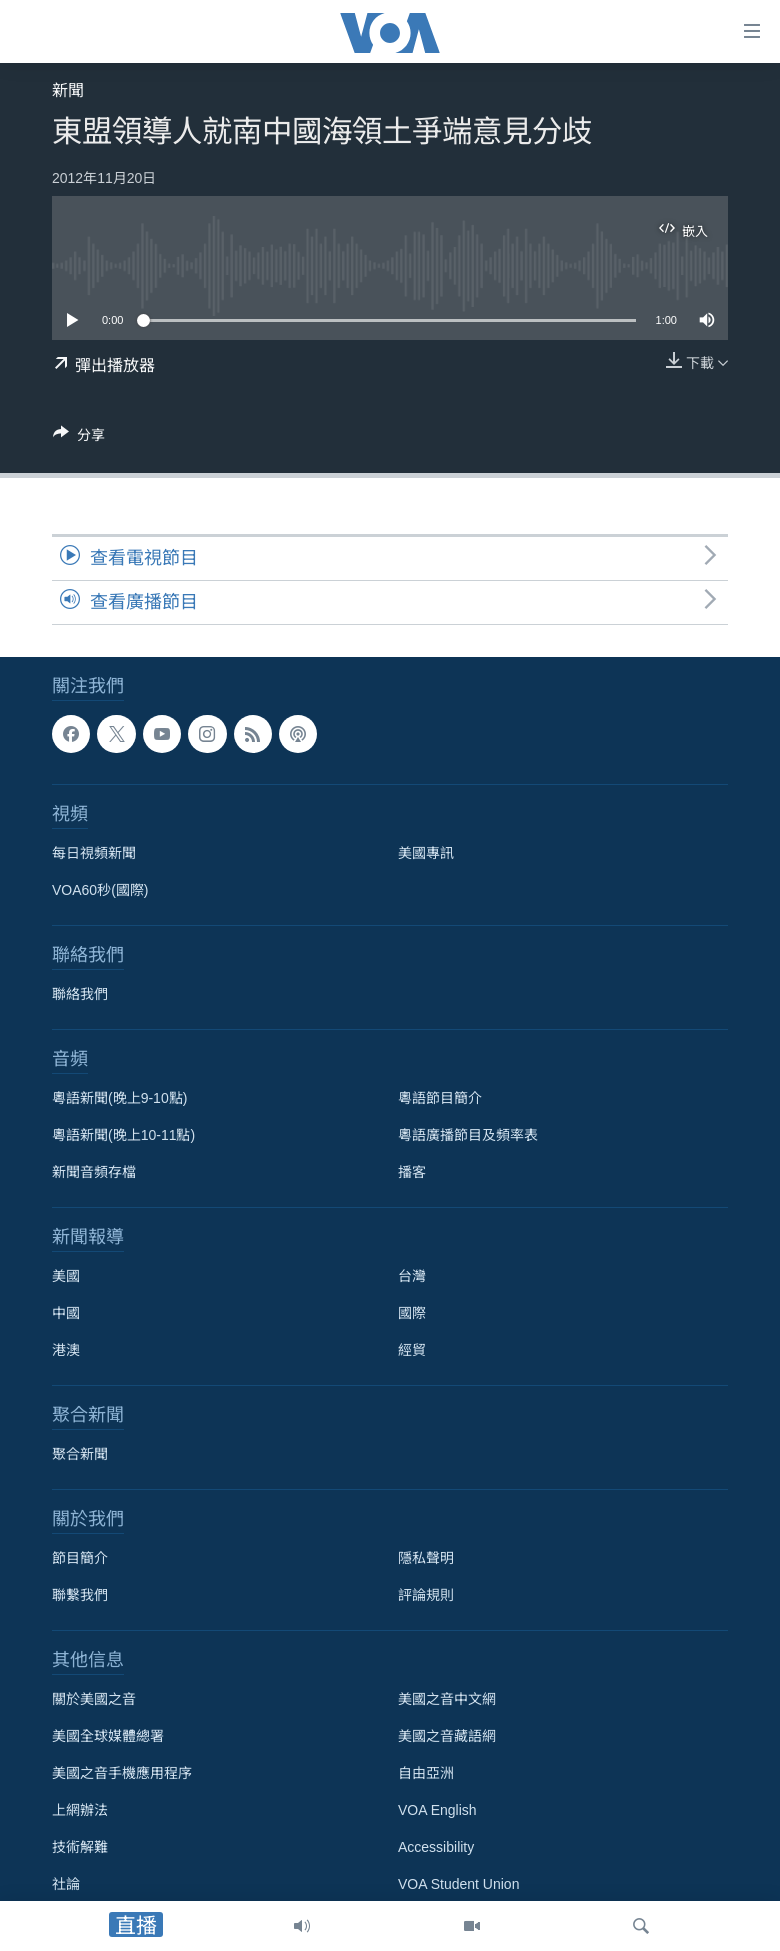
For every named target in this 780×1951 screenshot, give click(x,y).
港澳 (66, 1350)
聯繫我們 (80, 1595)
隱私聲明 (426, 1558)
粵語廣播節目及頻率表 (468, 1135)
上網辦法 (80, 1810)
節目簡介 (80, 1558)
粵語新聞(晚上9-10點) (119, 1098)
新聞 (68, 90)
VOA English (437, 1810)
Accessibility (436, 1847)
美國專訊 (426, 853)
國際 (412, 1313)
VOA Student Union (458, 1884)
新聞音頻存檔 (94, 1172)
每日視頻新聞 (94, 853)
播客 (412, 1172)
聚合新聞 (80, 1454)
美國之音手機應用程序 (122, 1773)
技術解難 (80, 1847)
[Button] (79, 438)
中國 (66, 1313)
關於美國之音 (94, 1699)
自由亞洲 (426, 1773)
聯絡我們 (80, 994)
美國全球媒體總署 (108, 1736)
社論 (66, 1884)
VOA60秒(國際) (100, 890)
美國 (66, 1276)
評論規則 (426, 1595)
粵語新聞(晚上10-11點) (123, 1135)
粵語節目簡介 (440, 1098)
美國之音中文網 (447, 1699)
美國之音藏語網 (447, 1736)
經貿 (412, 1350)
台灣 (412, 1276)
